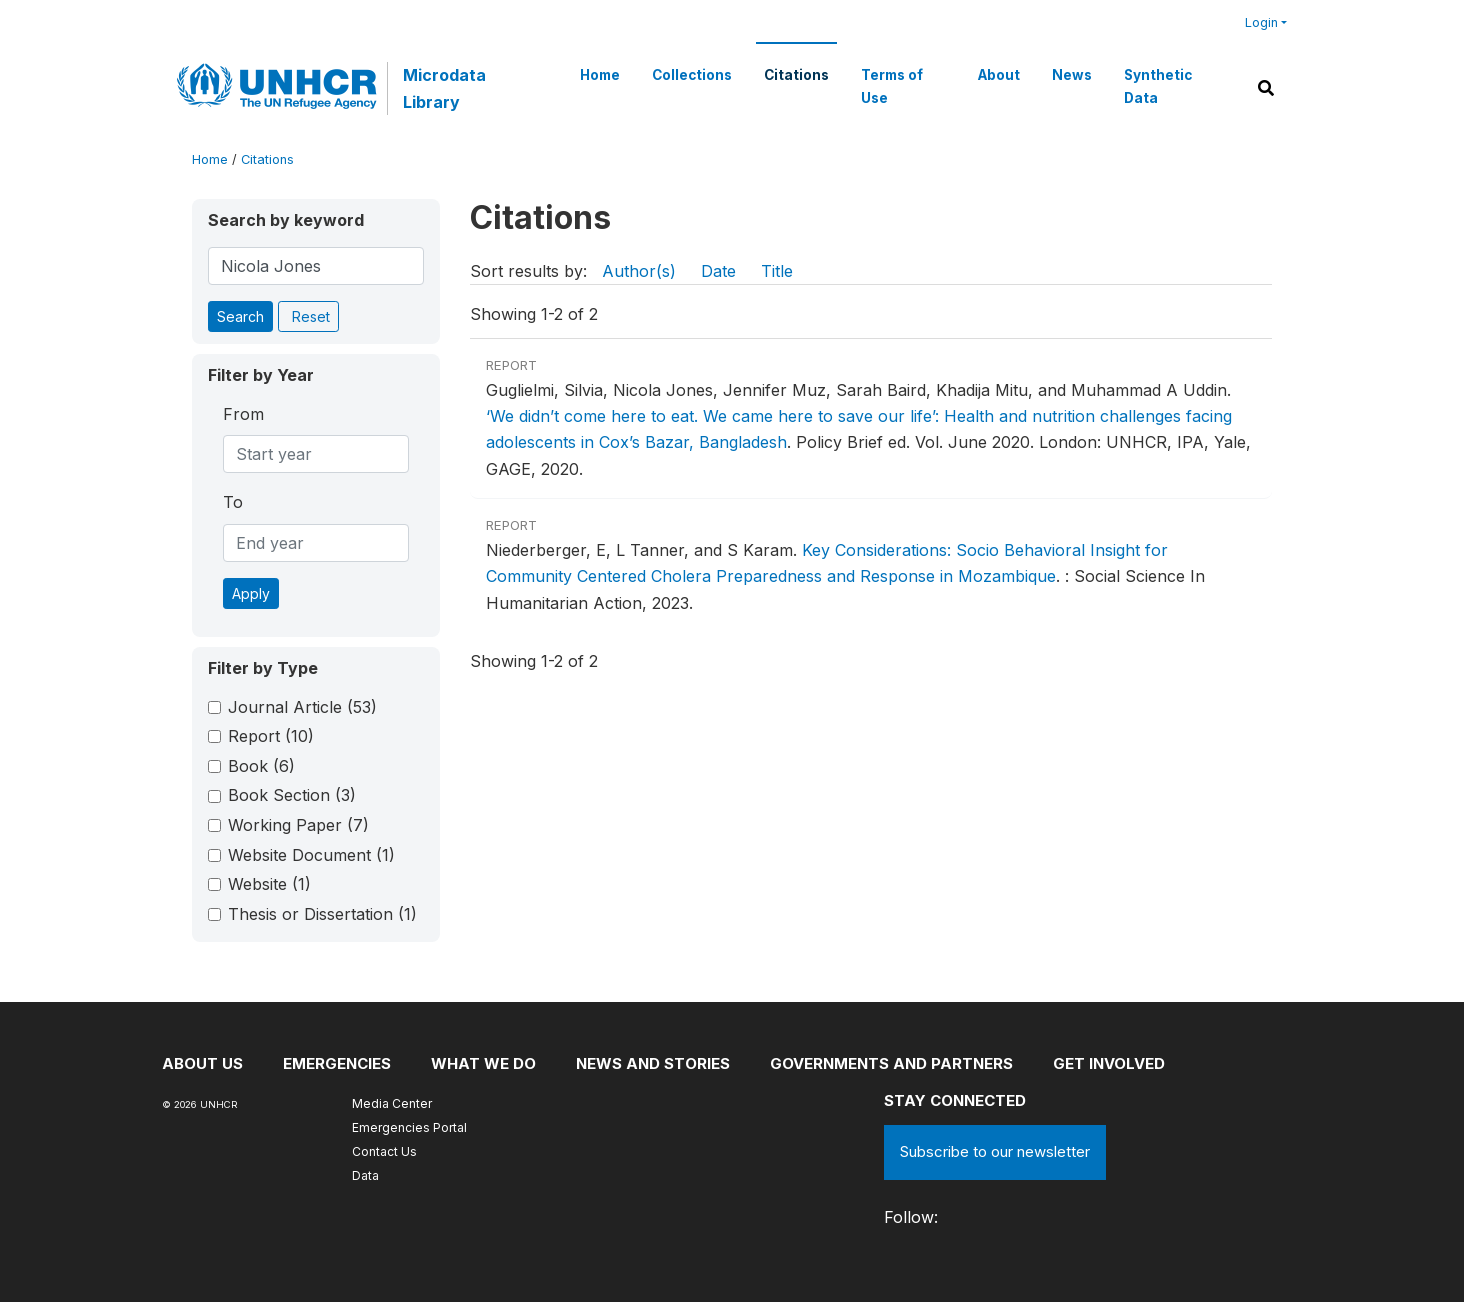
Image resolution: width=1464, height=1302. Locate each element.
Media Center (392, 1103)
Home (600, 75)
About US (202, 1063)
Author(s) (639, 271)
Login (1261, 22)
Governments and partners (891, 1063)
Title (777, 271)
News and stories (653, 1063)
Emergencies (337, 1063)
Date (718, 271)
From (243, 414)
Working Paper (298, 825)
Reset (311, 316)
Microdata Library (444, 88)
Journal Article (302, 707)
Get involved (1109, 1063)
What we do (483, 1063)
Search (240, 316)
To (233, 502)
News (1072, 75)
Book (261, 766)
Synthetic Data (1158, 86)
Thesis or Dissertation (322, 914)
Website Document (311, 855)
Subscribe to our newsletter (995, 1151)
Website (269, 884)
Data (365, 1175)
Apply (251, 593)
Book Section (292, 795)
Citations (796, 75)
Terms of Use (892, 86)
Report (271, 736)
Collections (692, 75)
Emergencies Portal (409, 1127)
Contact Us (384, 1151)
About (999, 75)
